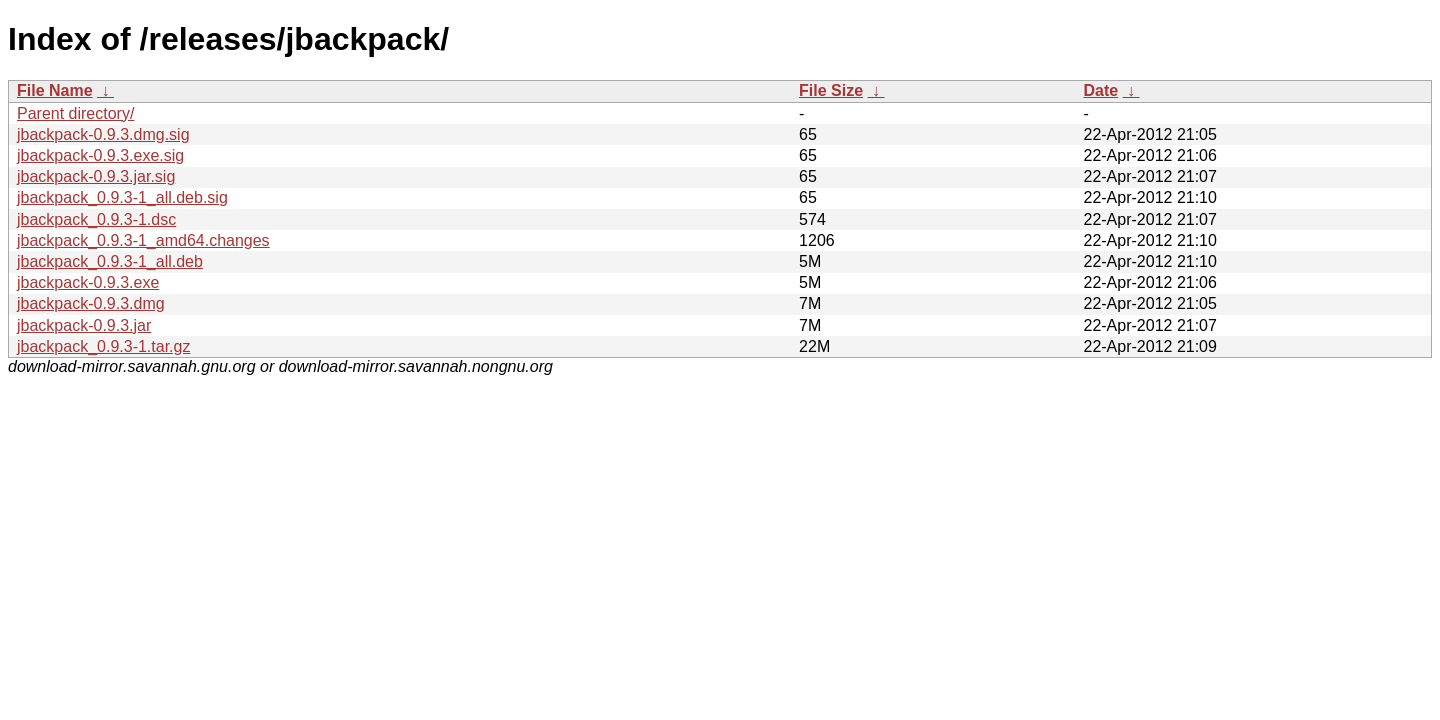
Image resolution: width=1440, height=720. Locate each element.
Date (1100, 90)
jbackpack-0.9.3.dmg (91, 303)
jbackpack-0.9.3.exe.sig (100, 155)
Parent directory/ (75, 113)
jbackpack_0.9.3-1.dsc (96, 219)
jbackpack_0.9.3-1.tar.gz (103, 346)
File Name (55, 90)
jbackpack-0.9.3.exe (88, 282)
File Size (831, 90)
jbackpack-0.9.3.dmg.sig (103, 134)
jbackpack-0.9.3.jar (84, 325)
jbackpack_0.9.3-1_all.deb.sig (122, 197)
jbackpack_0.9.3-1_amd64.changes (143, 240)
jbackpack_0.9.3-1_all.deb (110, 261)
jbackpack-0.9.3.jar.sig (96, 176)
